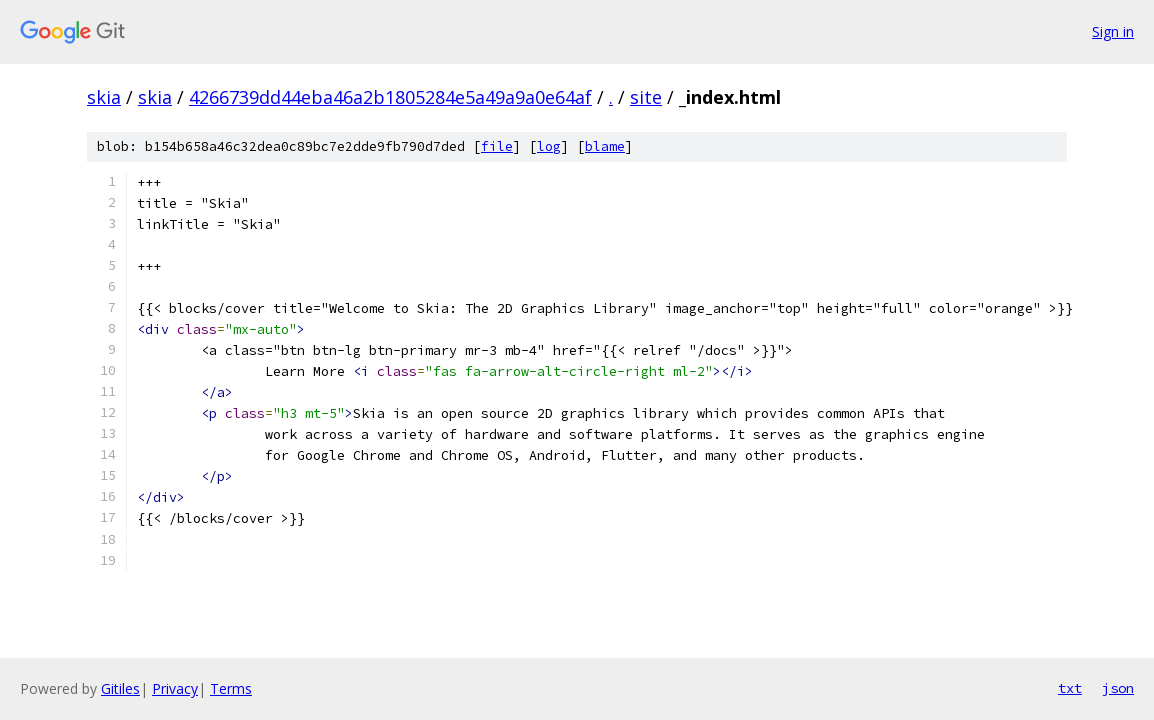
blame (605, 146)
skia (104, 97)
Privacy (175, 688)
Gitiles (120, 688)
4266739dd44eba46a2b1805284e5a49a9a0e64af (390, 97)
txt (1070, 688)
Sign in (1113, 31)
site (646, 97)
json (1118, 688)
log (549, 146)
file (497, 146)
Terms (231, 688)
